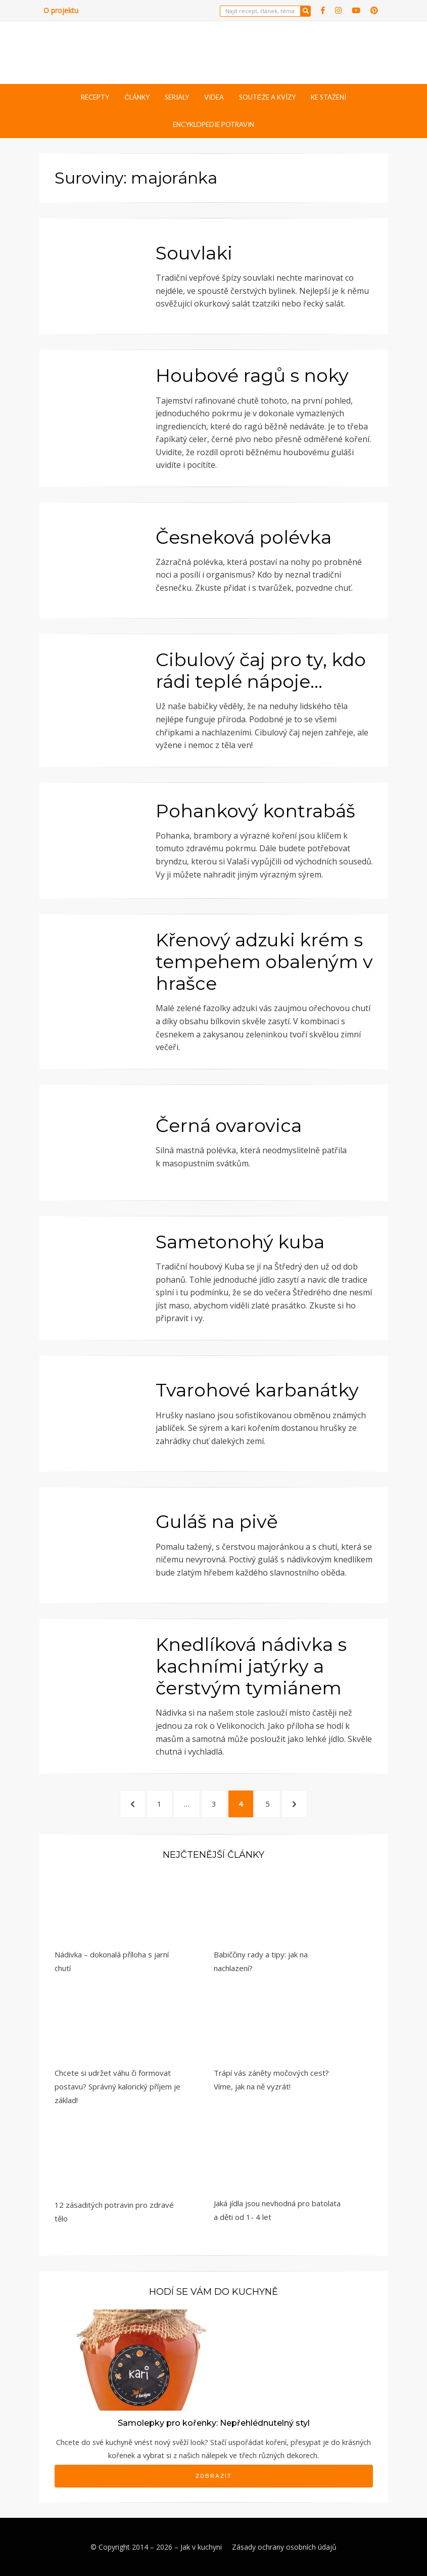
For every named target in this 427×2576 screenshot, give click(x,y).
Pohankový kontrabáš (255, 811)
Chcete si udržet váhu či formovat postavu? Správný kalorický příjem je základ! (117, 2086)
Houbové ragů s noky (252, 375)
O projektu (60, 10)
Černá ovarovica (229, 1125)
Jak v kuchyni (201, 2547)
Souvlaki (194, 253)
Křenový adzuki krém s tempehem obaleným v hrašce (264, 961)
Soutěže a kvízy (267, 97)
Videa (214, 97)
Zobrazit (214, 2475)
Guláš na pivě (217, 1521)
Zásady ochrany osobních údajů (284, 2547)
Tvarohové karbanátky (257, 1390)
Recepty (95, 97)
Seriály (177, 97)
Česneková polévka (243, 537)
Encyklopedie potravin (213, 124)
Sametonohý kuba (240, 1242)
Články (136, 97)
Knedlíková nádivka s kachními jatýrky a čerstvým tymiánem (251, 1666)
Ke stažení (328, 97)
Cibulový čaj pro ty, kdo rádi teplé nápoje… (261, 670)
